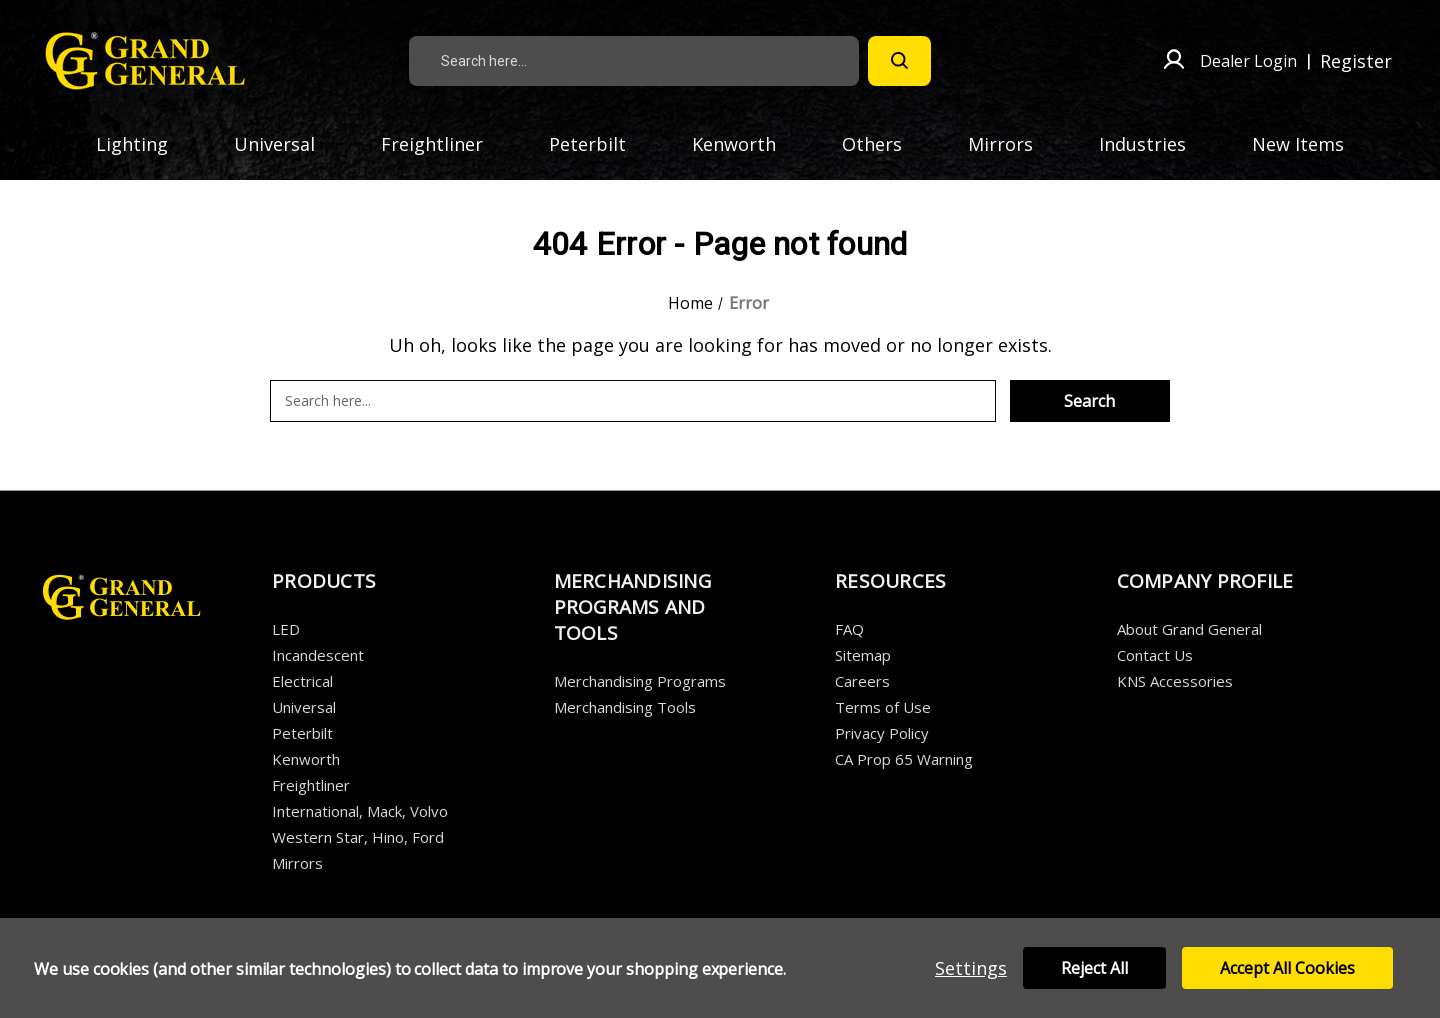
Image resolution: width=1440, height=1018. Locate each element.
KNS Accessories (1175, 681)
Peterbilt (599, 144)
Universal (286, 144)
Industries (1154, 144)
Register (1356, 61)
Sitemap (863, 655)
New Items (1298, 144)
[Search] (899, 61)
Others (884, 144)
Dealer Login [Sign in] (1248, 61)
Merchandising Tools (625, 707)
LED (286, 629)
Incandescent (318, 655)
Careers (862, 681)
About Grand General (1189, 629)
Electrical (302, 681)
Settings (971, 968)
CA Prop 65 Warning (904, 759)
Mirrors (1012, 144)
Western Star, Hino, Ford (358, 837)
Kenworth (746, 144)
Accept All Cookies (1287, 968)
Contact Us (1155, 655)
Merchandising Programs (640, 681)
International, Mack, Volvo (360, 811)
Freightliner (444, 144)
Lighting (144, 144)
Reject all (1094, 968)
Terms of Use (883, 707)
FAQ (849, 629)
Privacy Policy (882, 733)
